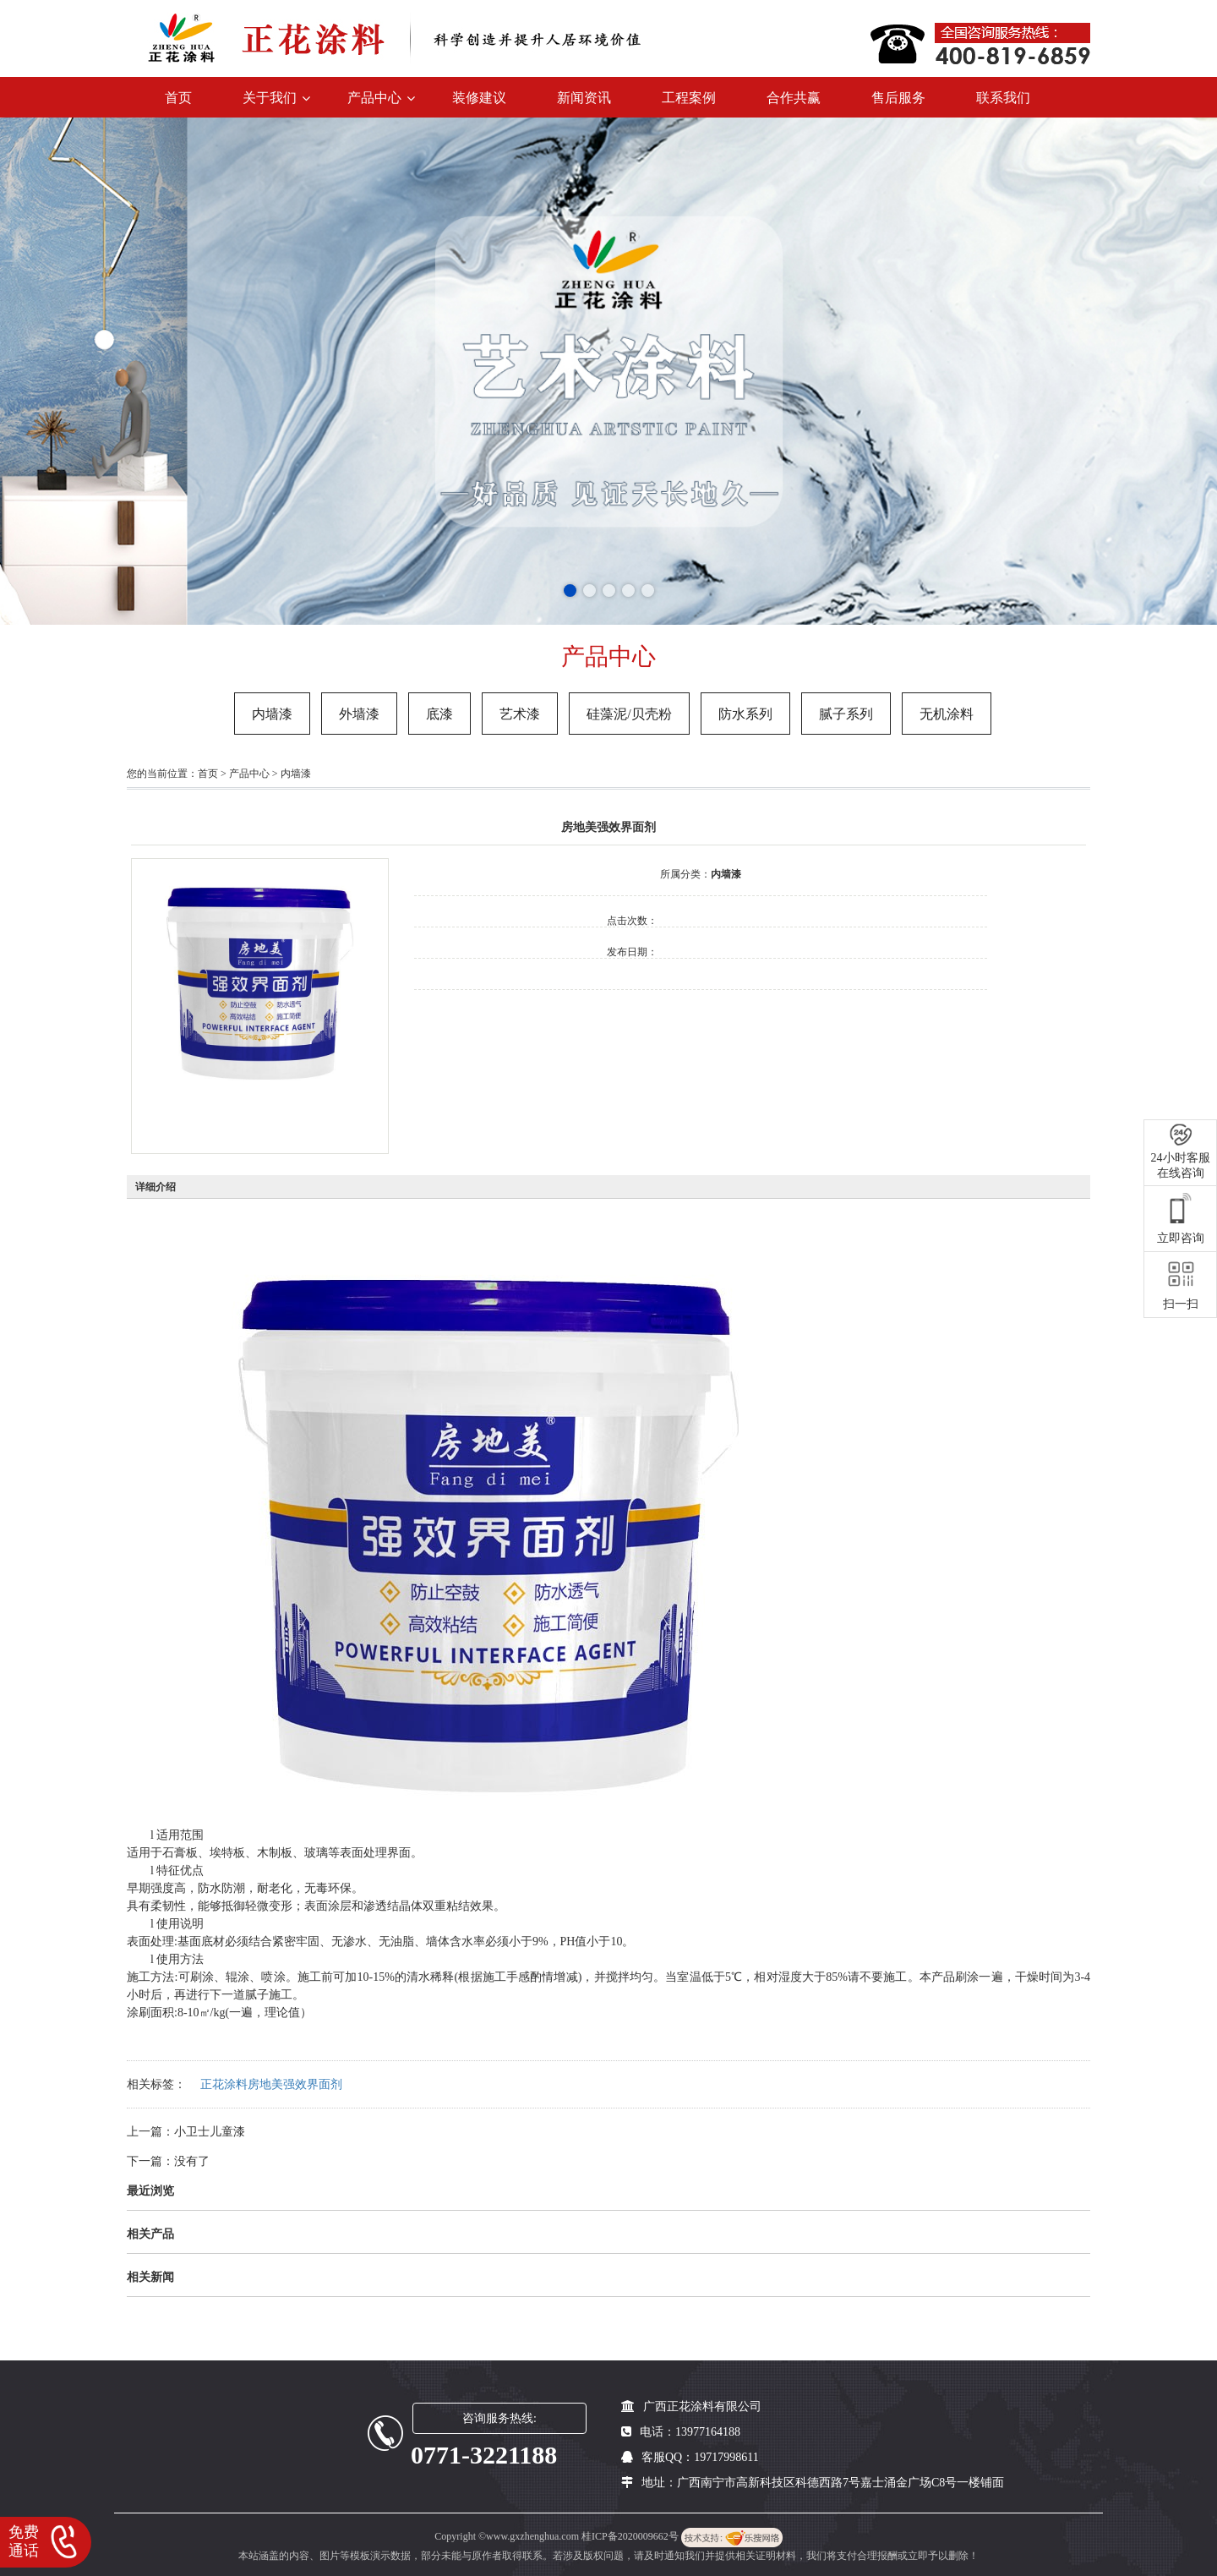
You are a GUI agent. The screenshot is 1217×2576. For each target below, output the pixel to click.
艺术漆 (519, 714)
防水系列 (745, 714)
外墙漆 (359, 714)
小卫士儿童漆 (209, 2131)
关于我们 (270, 97)
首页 (178, 97)
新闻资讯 (584, 97)
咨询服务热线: (499, 2418)
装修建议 (479, 97)
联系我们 (1003, 97)
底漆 (439, 714)
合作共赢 (794, 97)
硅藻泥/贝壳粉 (629, 714)
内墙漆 (272, 714)
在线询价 (461, 1012)
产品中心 (374, 97)
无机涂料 (947, 714)
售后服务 (898, 97)
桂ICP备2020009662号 (631, 2536)
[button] (570, 590)
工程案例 (689, 97)
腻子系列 (846, 714)
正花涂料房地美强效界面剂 (271, 2084)
